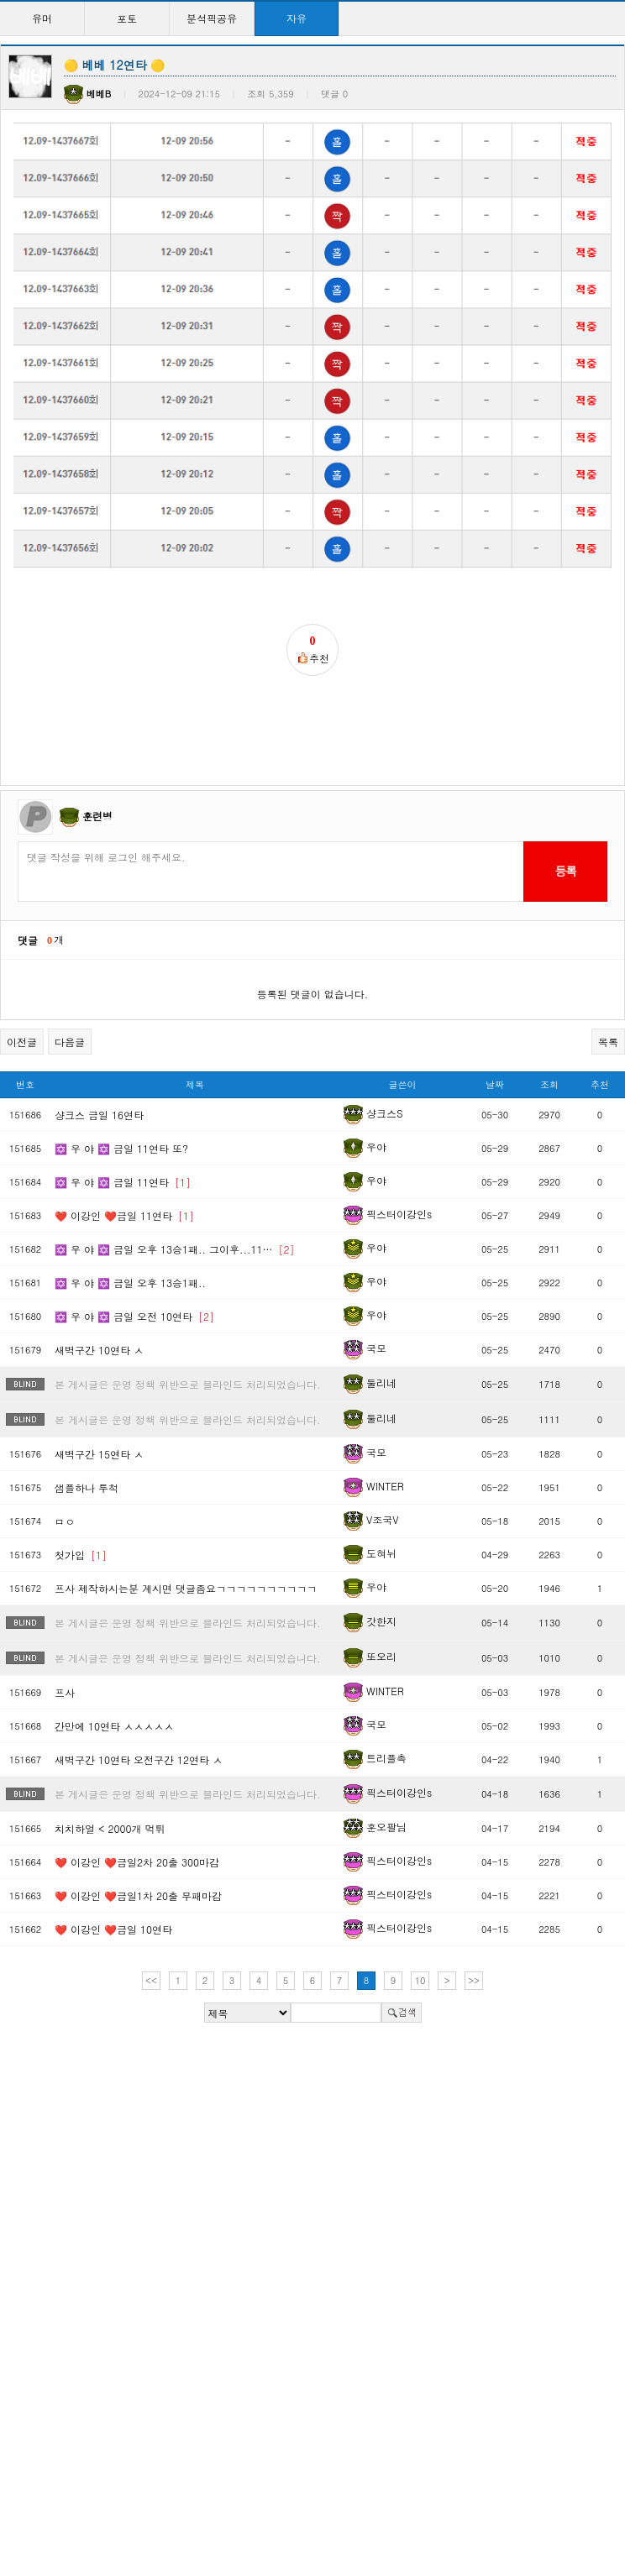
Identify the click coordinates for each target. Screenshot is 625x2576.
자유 (296, 18)
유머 (42, 18)
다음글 (70, 1010)
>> (474, 1949)
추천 (600, 1053)
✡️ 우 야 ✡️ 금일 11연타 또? (121, 1116)
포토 (127, 18)
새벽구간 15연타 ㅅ (99, 1422)
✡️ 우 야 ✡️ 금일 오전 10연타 (134, 1284)
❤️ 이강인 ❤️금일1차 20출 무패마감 (138, 1863)
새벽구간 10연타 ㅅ (99, 1318)
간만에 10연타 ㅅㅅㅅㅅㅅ (114, 1694)
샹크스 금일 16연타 (99, 1083)
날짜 (495, 1053)
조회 (549, 1053)
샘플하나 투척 (86, 1455)
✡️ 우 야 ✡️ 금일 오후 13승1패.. (130, 1250)
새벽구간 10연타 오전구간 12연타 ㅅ (139, 1727)
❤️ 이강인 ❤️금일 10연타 (113, 1897)
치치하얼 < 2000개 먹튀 (110, 1796)
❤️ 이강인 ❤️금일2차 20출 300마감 (137, 1830)
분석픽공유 (211, 18)
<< (151, 1949)
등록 (564, 839)
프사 (65, 1660)
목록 (608, 1010)
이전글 (22, 1010)
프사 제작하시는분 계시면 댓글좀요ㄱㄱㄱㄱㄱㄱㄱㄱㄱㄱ (186, 1556)
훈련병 (97, 784)
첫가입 (81, 1523)
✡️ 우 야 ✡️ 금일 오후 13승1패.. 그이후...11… (175, 1217)
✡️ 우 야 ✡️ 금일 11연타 (123, 1150)
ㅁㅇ (65, 1489)
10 (420, 1949)
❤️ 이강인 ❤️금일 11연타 (124, 1183)
